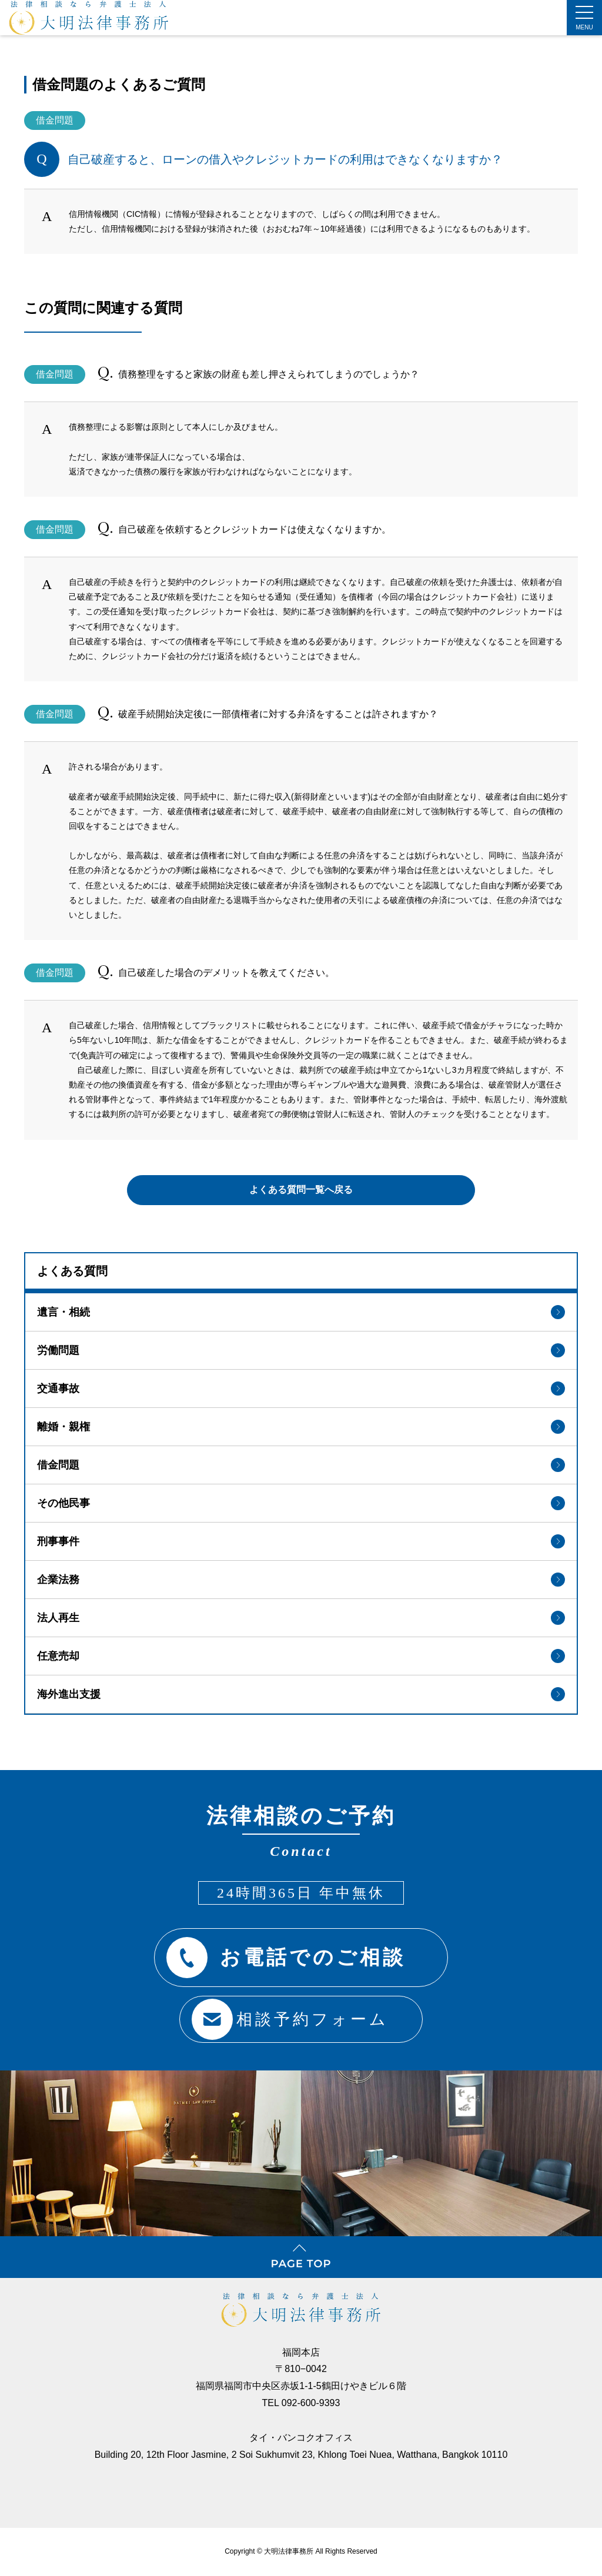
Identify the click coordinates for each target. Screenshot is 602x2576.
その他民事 (301, 1500)
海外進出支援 (301, 1691)
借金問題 (301, 1461)
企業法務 (301, 1576)
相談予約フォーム (286, 2013)
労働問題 (301, 1347)
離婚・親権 (301, 1423)
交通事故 (301, 1385)
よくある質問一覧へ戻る (301, 1184)
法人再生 (301, 1614)
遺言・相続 (301, 1309)
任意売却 (301, 1652)
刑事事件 (301, 1538)
